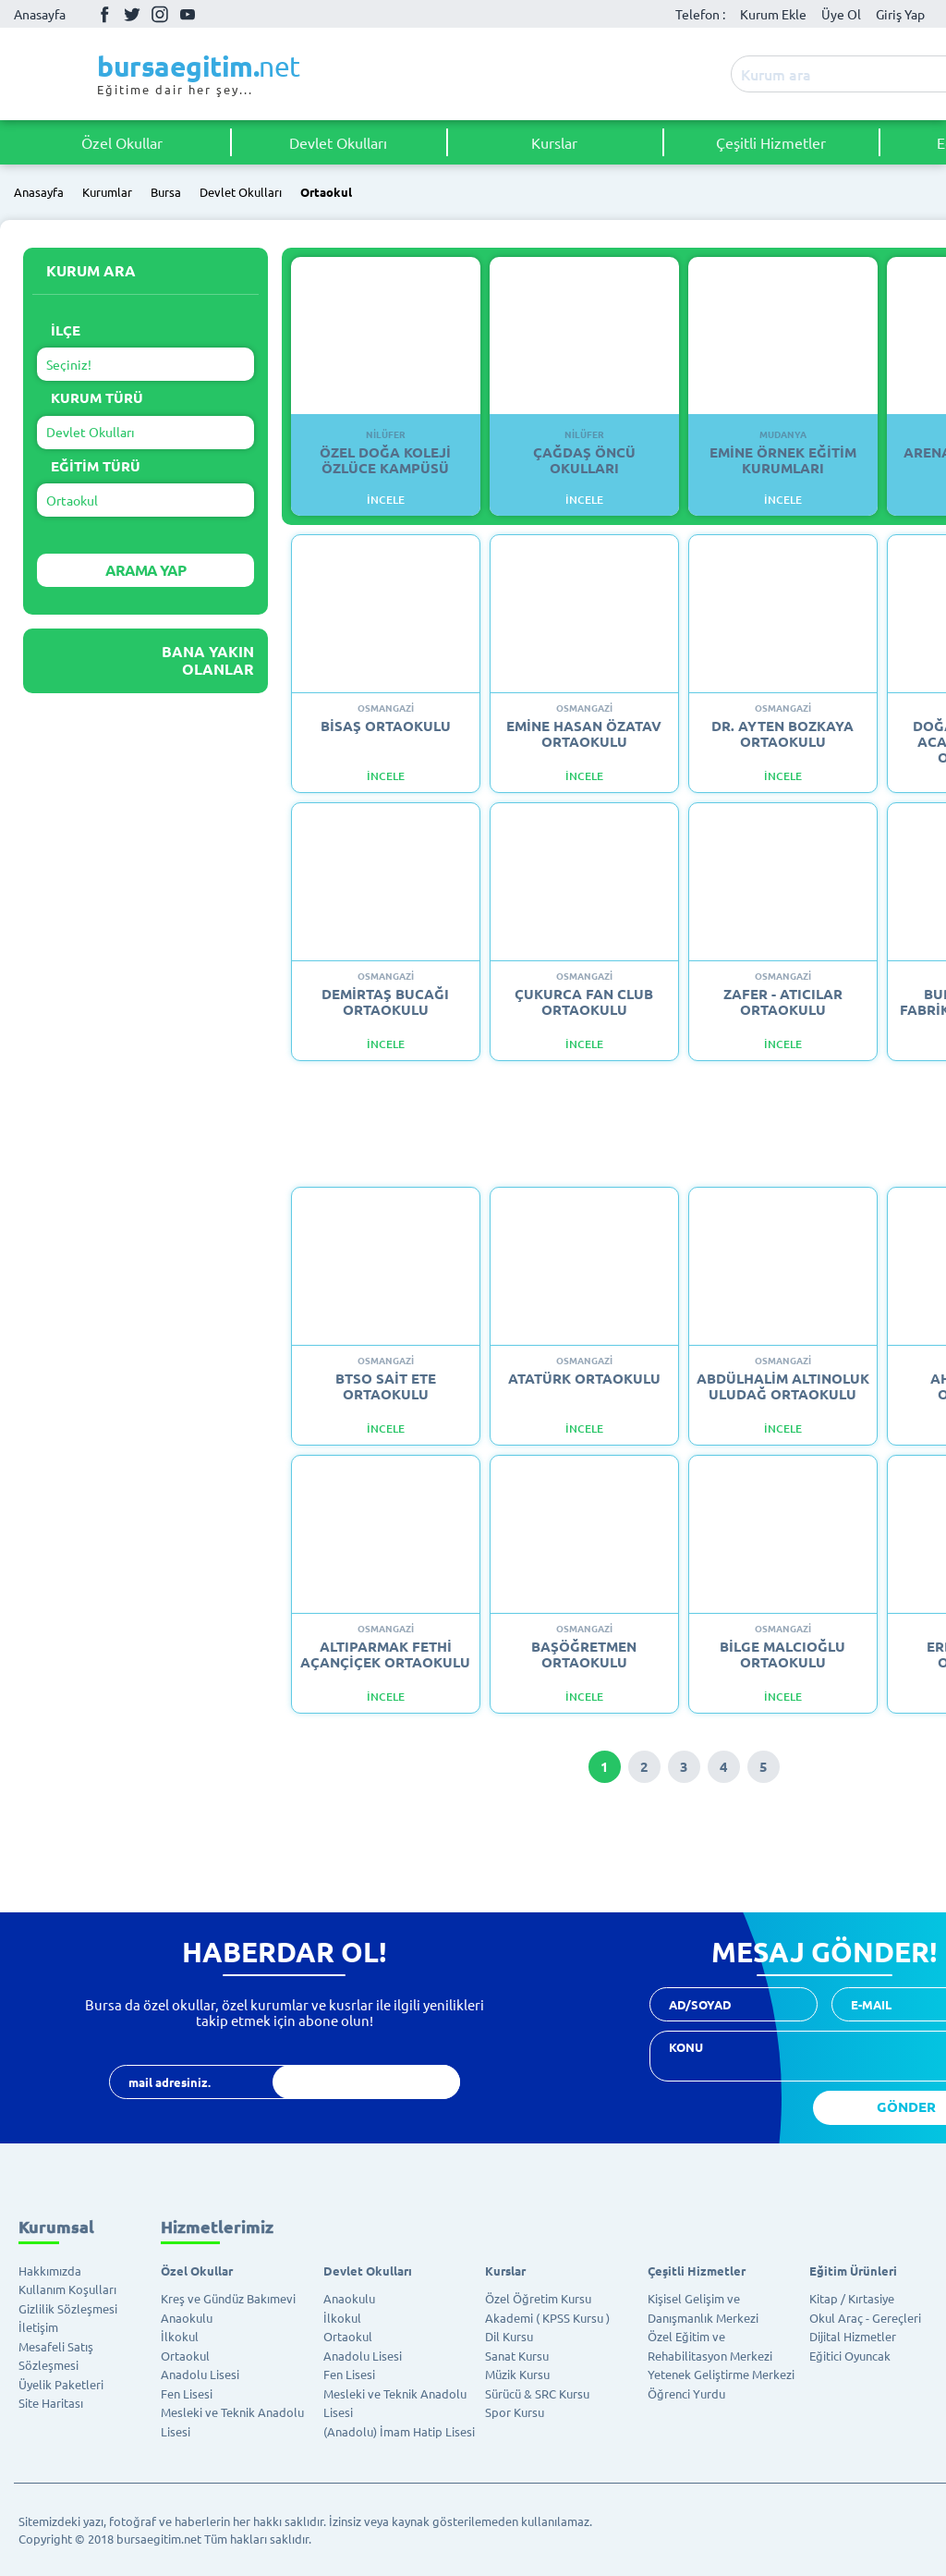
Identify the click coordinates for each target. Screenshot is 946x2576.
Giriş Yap (900, 14)
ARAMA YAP (145, 570)
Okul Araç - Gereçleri (865, 2318)
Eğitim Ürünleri (853, 2270)
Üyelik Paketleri (60, 2384)
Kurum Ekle (773, 14)
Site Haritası (50, 2403)
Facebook (104, 14)
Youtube (187, 14)
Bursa (166, 193)
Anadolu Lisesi (200, 2374)
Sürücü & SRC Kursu (537, 2393)
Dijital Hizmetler (852, 2336)
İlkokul (180, 2336)
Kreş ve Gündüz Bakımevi (228, 2298)
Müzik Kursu (517, 2374)
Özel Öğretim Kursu (538, 2298)
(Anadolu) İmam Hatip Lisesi (399, 2431)
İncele (386, 776)
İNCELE (386, 499)
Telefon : (700, 14)
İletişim (38, 2327)
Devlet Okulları (338, 142)
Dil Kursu (509, 2336)
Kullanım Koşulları (67, 2289)
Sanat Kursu (517, 2355)
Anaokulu (186, 2318)
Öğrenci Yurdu (686, 2393)
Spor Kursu (514, 2412)
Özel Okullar (122, 142)
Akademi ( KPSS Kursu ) (547, 2318)
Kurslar (554, 142)
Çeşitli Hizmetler (771, 142)
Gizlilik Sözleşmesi (67, 2308)
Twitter (132, 14)
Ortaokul (326, 193)
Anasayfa (40, 13)
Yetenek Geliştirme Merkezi (721, 2374)
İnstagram (160, 14)
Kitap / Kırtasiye (851, 2298)
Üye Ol (841, 14)
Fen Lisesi (186, 2393)
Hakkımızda (49, 2270)
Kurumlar (107, 193)
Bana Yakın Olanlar (208, 659)
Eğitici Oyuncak (850, 2355)
